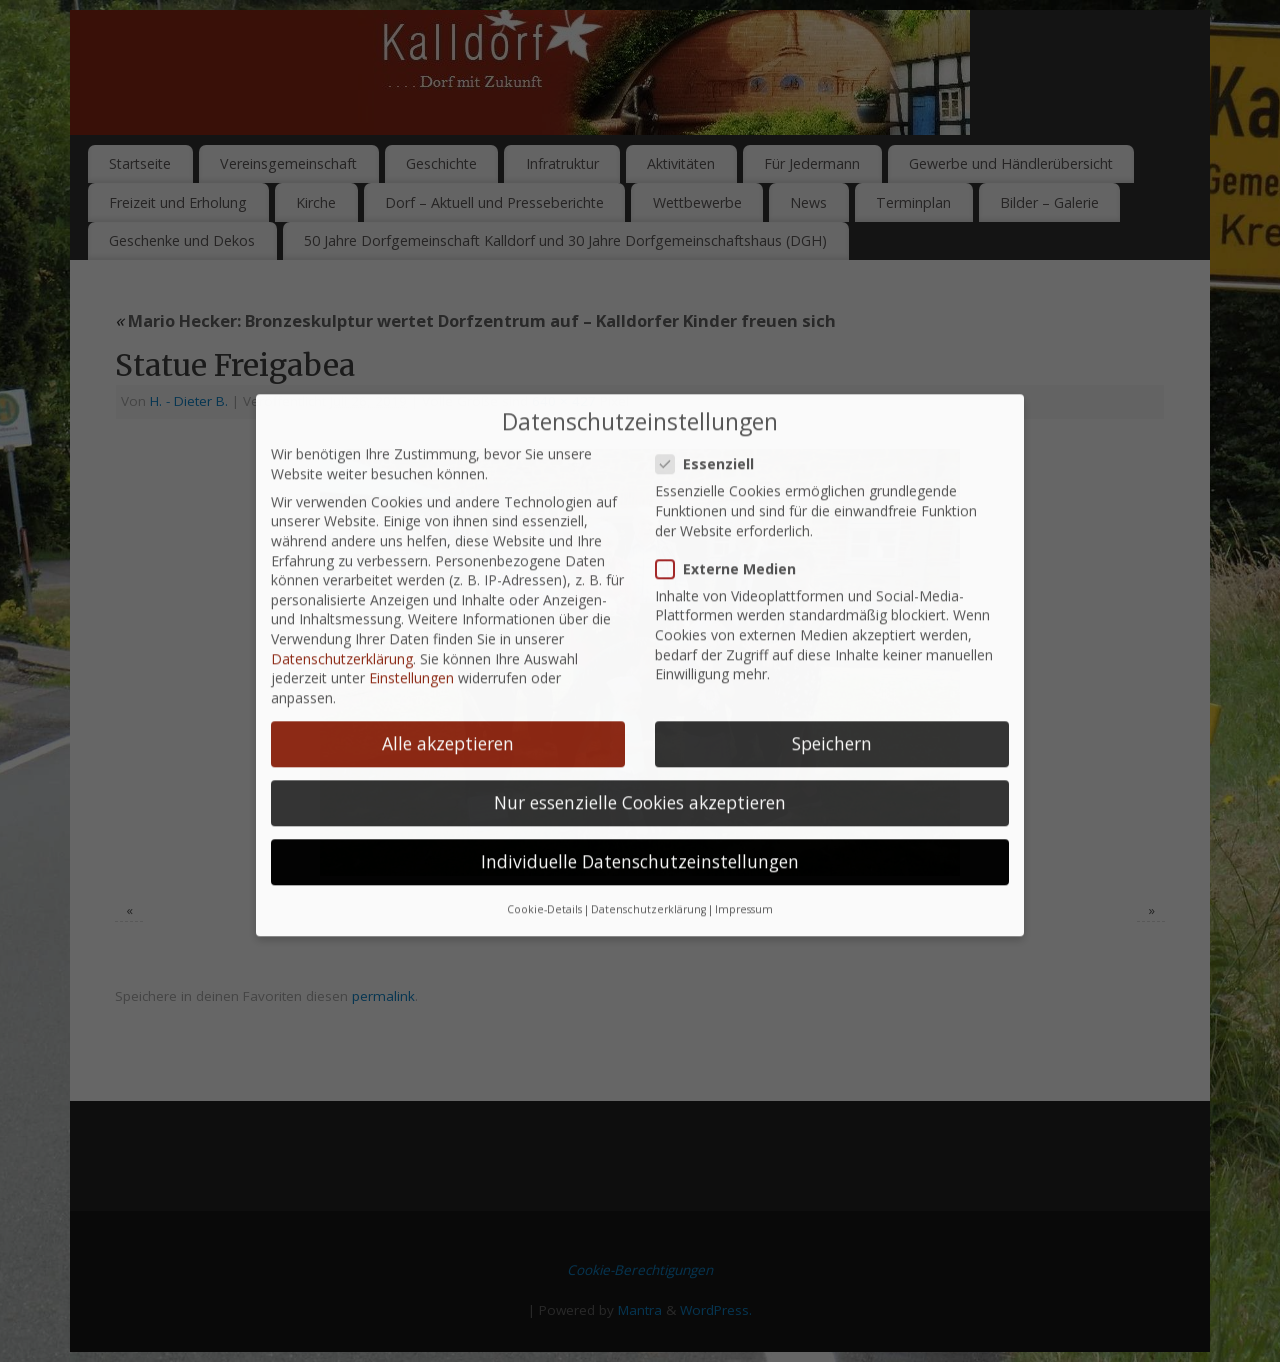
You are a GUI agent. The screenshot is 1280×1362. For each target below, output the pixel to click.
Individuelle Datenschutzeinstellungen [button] (640, 815)
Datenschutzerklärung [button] (648, 863)
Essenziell (713, 417)
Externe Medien (734, 521)
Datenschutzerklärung (342, 611)
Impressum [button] (744, 863)
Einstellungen (411, 631)
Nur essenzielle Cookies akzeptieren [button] (640, 756)
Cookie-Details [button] (544, 863)
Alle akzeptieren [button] (448, 697)
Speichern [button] (832, 697)
